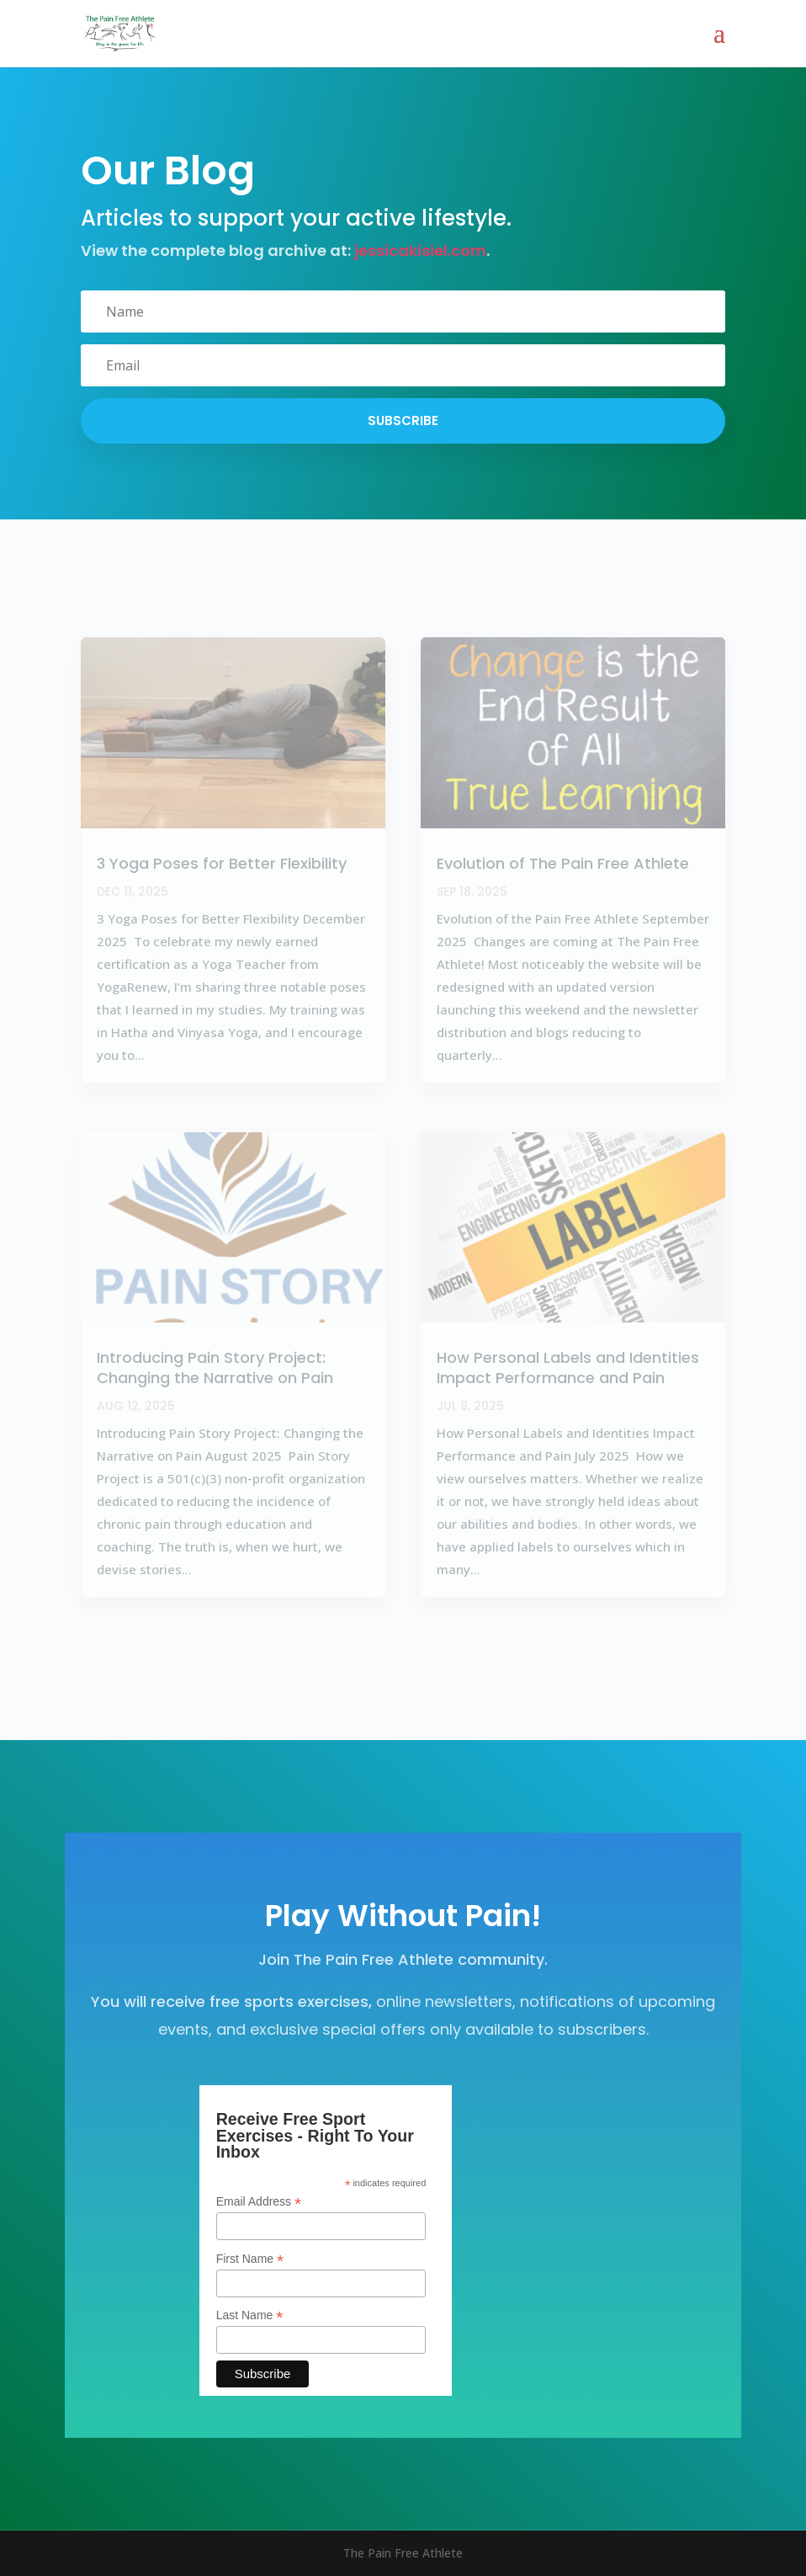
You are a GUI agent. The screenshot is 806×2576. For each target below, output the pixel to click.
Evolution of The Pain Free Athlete (563, 863)
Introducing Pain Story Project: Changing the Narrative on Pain (215, 1367)
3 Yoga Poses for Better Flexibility (222, 863)
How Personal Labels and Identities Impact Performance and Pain (568, 1367)
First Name (250, 2259)
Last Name (250, 2315)
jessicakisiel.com (420, 250)
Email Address (259, 2202)
